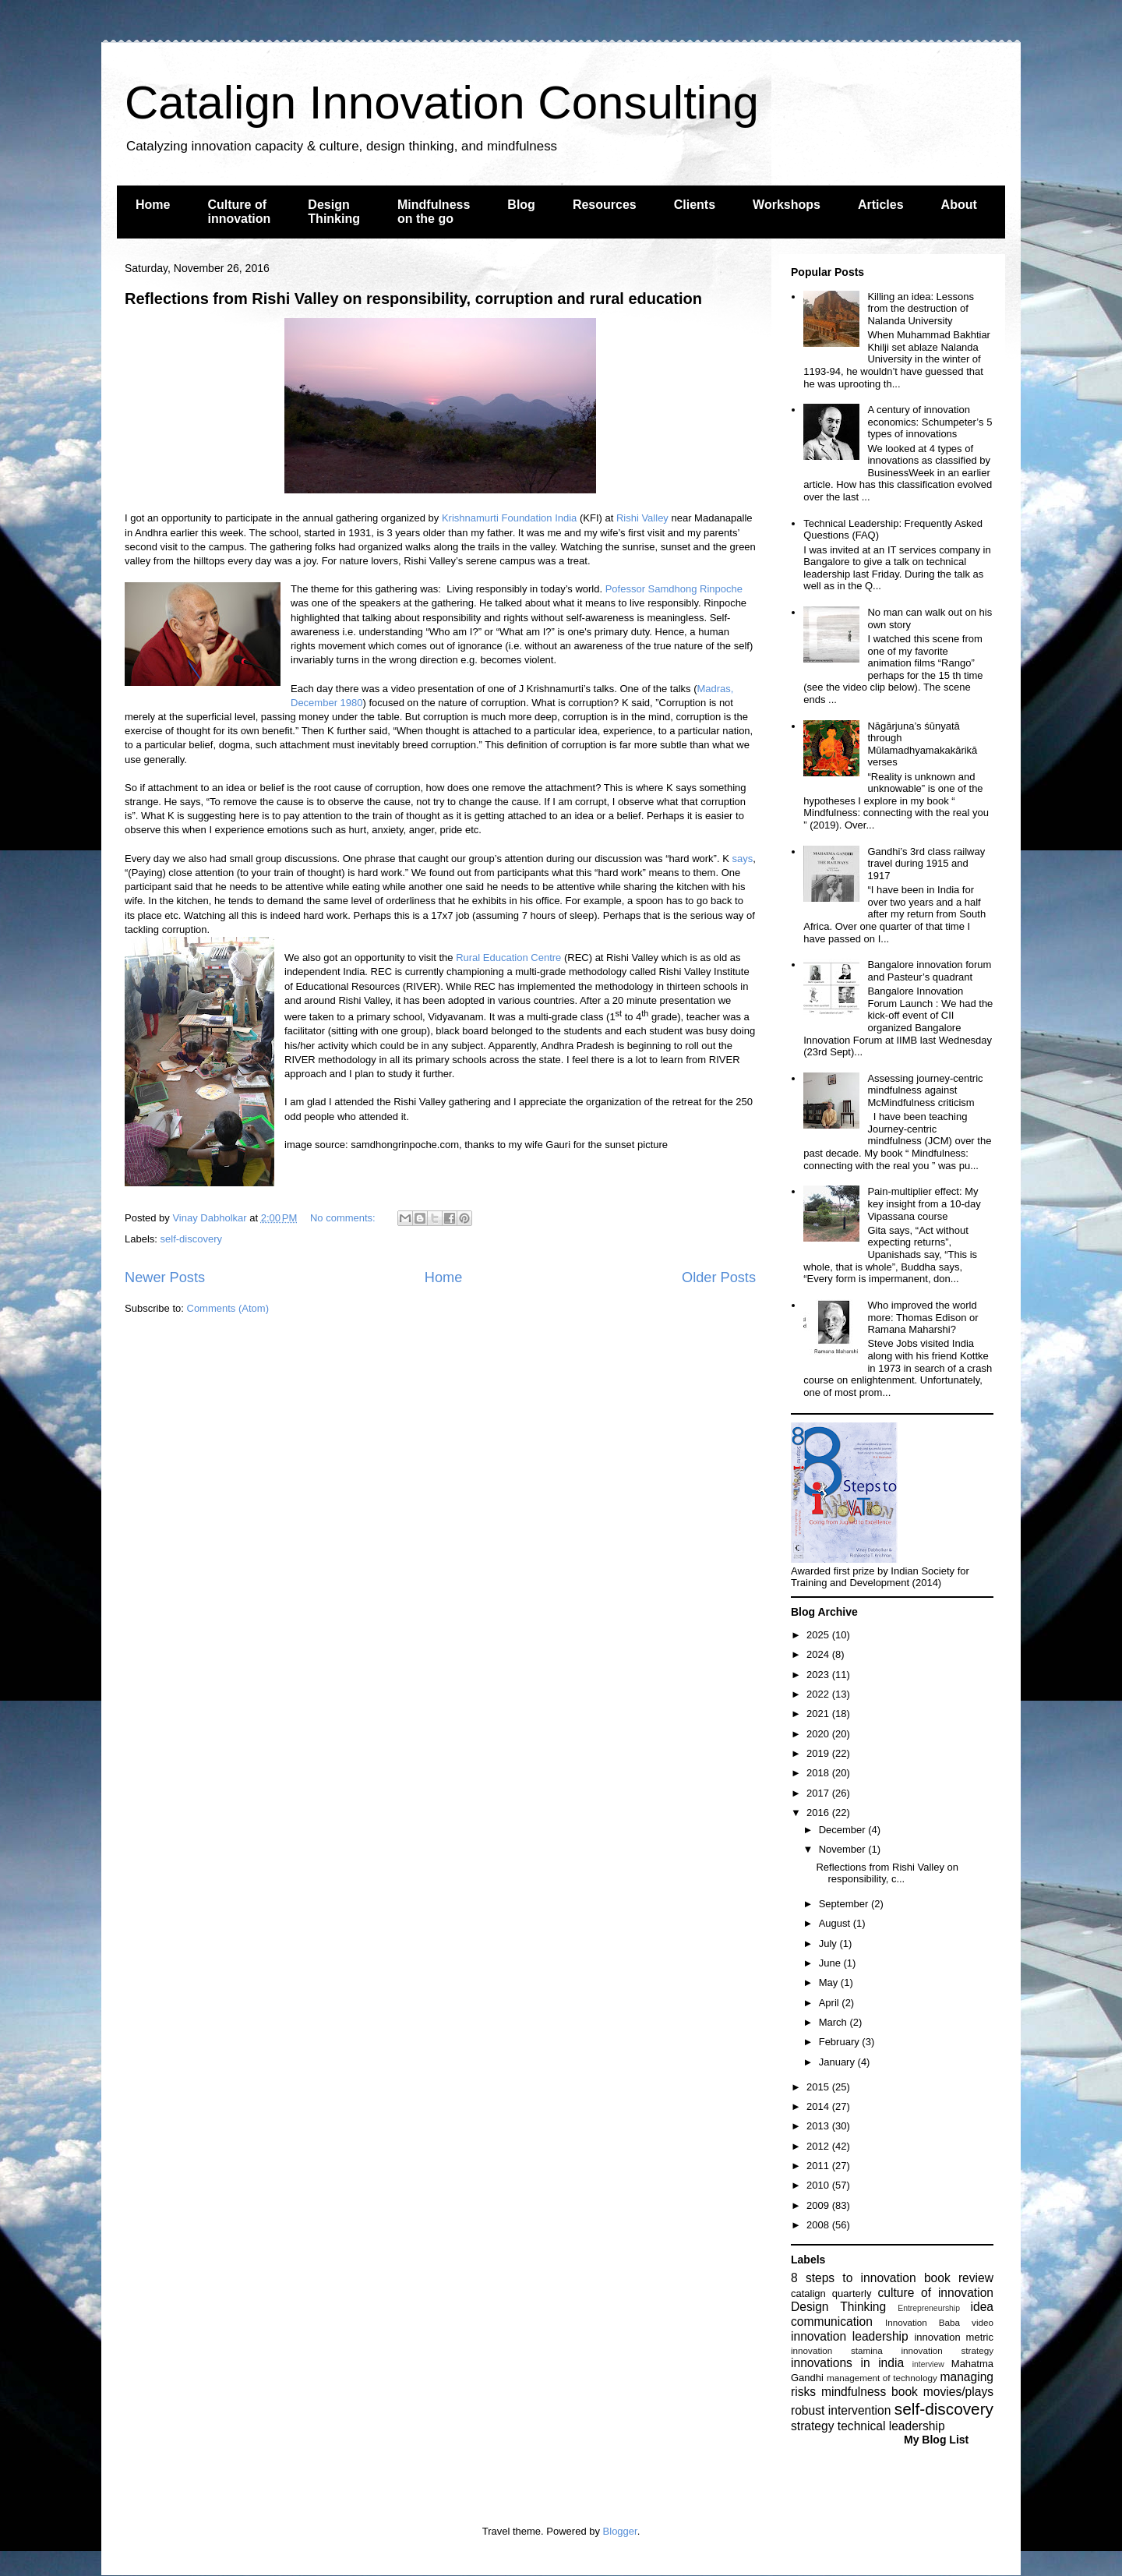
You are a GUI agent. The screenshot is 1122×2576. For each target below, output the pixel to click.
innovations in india (847, 2362)
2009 (819, 2205)
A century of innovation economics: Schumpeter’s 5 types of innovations (929, 422)
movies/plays (958, 2391)
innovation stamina (837, 2350)
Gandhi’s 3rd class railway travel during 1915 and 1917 (926, 864)
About (959, 204)
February (841, 2042)
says (742, 858)
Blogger (620, 2531)
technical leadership (891, 2426)
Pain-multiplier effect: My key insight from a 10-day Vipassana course (923, 1203)
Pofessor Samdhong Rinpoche (674, 589)
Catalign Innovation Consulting (442, 102)
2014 (819, 2106)
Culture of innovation (238, 211)
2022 (819, 1694)
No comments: (344, 1218)
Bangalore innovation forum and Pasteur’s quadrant (929, 971)
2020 (819, 1734)
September (845, 1904)
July (829, 1943)
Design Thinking (334, 211)
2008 (819, 2225)
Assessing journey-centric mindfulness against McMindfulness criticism (925, 1090)
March (834, 2022)
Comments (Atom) (228, 1308)
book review (958, 2277)
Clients (694, 204)
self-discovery (191, 1239)
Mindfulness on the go (433, 211)
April (830, 2003)
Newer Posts (165, 1277)
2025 (819, 1635)
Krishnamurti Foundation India (509, 518)
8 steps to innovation (853, 2277)
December (844, 1830)
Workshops (786, 204)
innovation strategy (947, 2350)
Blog (521, 204)
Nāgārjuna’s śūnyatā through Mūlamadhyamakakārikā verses (922, 744)
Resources (605, 204)
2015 (819, 2087)
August (836, 1923)
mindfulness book (869, 2391)
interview (928, 2364)
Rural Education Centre (508, 957)
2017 (819, 1793)
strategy (812, 2426)
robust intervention (841, 2410)
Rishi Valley (642, 518)
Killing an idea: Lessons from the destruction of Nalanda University (920, 309)
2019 (819, 1753)
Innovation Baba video (939, 2322)
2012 (819, 2146)
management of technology (882, 2378)
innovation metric (953, 2337)
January (838, 2062)
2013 (819, 2126)
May (830, 1982)
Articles (881, 204)
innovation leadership (850, 2336)
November (844, 1849)
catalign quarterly (831, 2293)
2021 (819, 1713)
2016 (819, 1812)
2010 (819, 2185)
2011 (819, 2165)
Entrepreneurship (929, 2308)
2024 (819, 1654)
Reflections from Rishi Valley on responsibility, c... (887, 1873)
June (831, 1963)
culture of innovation (935, 2292)
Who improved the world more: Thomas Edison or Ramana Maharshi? (922, 1317)
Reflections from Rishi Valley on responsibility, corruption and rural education (413, 298)
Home (153, 204)
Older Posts (719, 1277)
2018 (819, 1773)
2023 (819, 1674)
